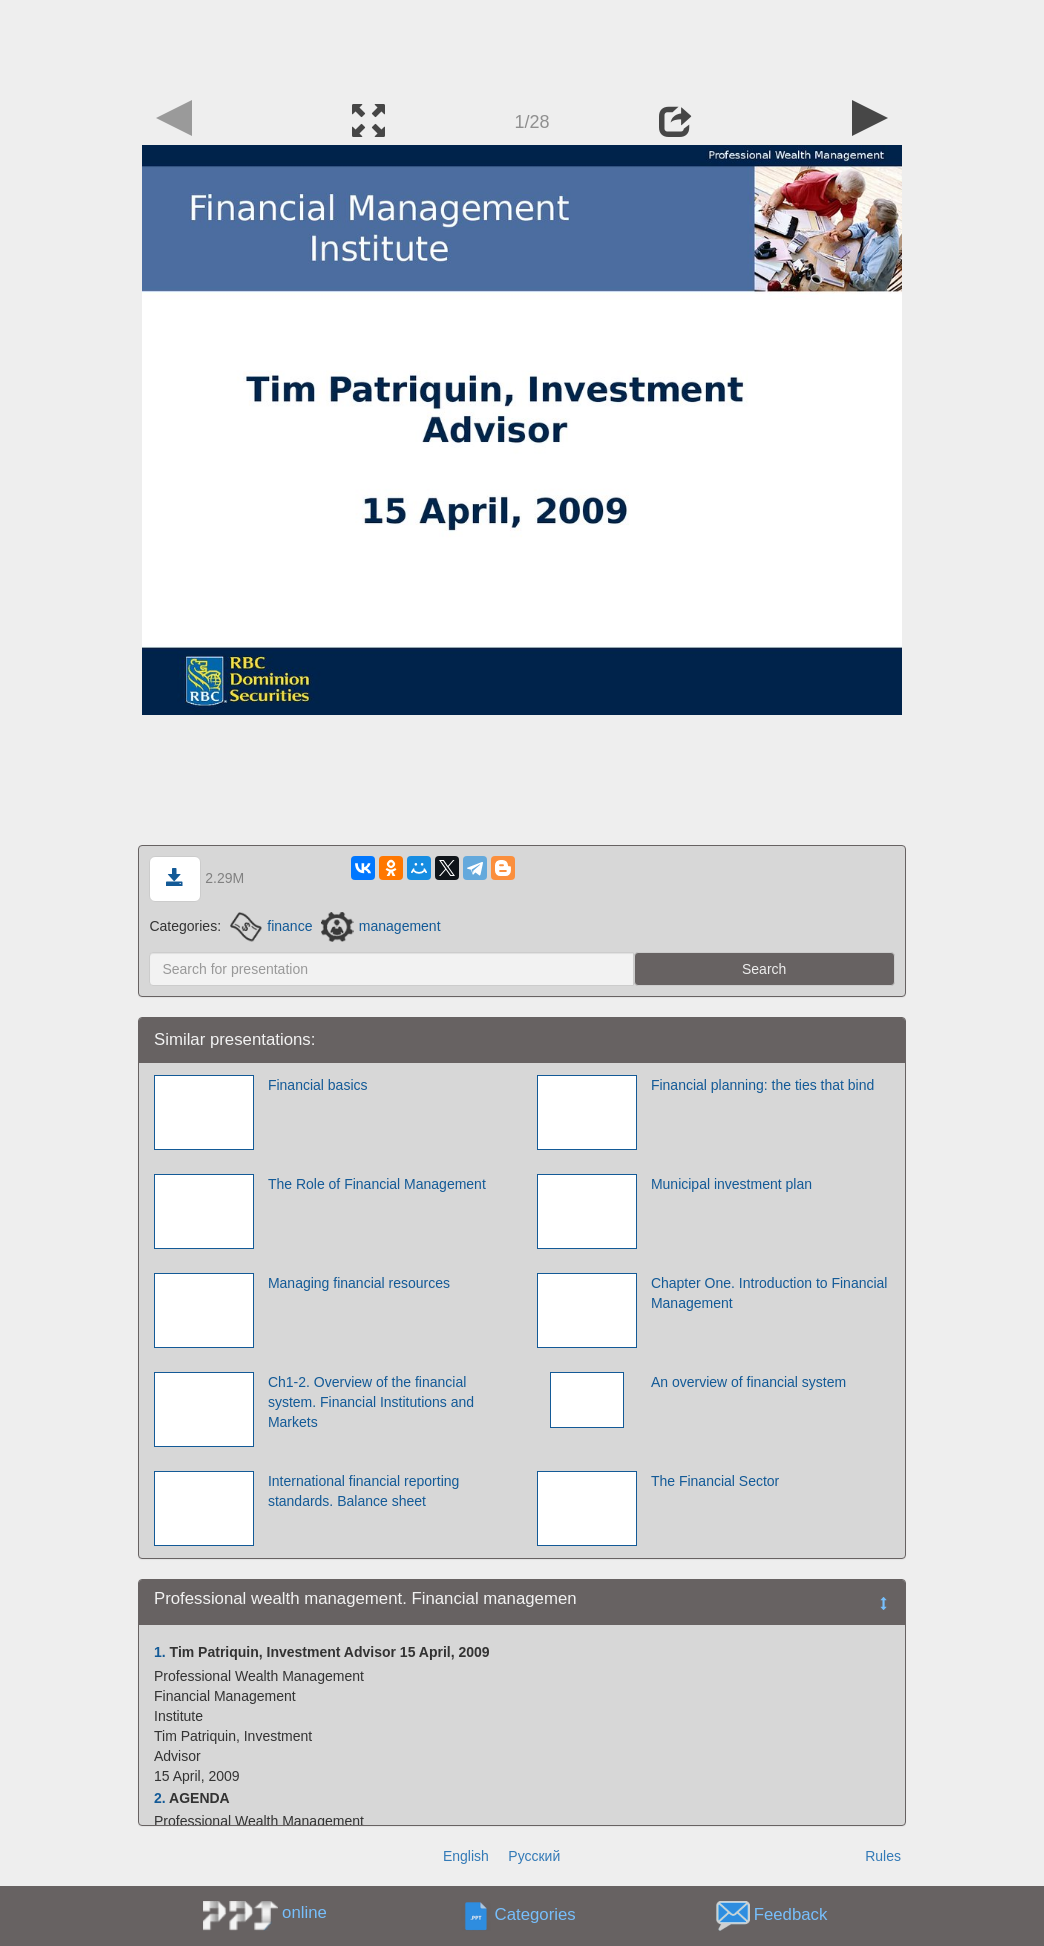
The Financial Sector (715, 1481)
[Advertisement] (522, 45)
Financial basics (318, 1085)
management (380, 926)
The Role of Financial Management (377, 1184)
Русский (534, 1856)
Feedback (791, 1915)
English (466, 1856)
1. (160, 1652)
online (304, 1912)
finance (271, 926)
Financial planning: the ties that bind (762, 1085)
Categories (535, 1915)
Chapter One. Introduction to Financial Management (769, 1293)
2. (160, 1798)
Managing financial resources (359, 1283)
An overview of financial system (748, 1382)
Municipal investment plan (731, 1184)
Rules (883, 1856)
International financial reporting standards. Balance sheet (363, 1491)
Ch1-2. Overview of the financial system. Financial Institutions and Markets (371, 1402)
